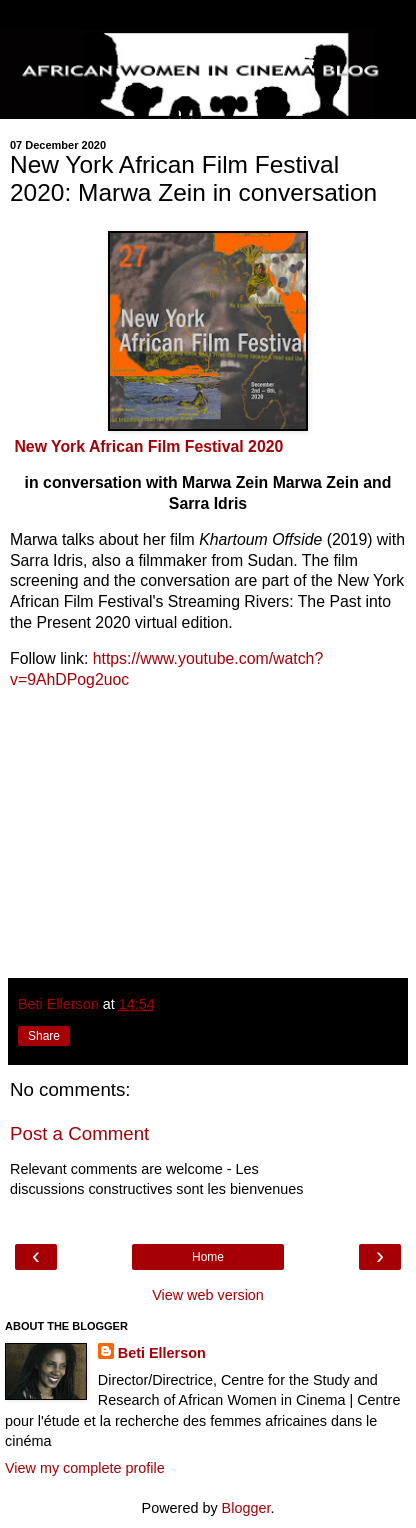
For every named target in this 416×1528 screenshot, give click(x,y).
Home (208, 1257)
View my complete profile (85, 1468)
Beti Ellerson (162, 1353)
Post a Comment (79, 1133)
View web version (208, 1295)
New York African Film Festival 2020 (148, 446)
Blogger (246, 1508)
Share (44, 1036)
